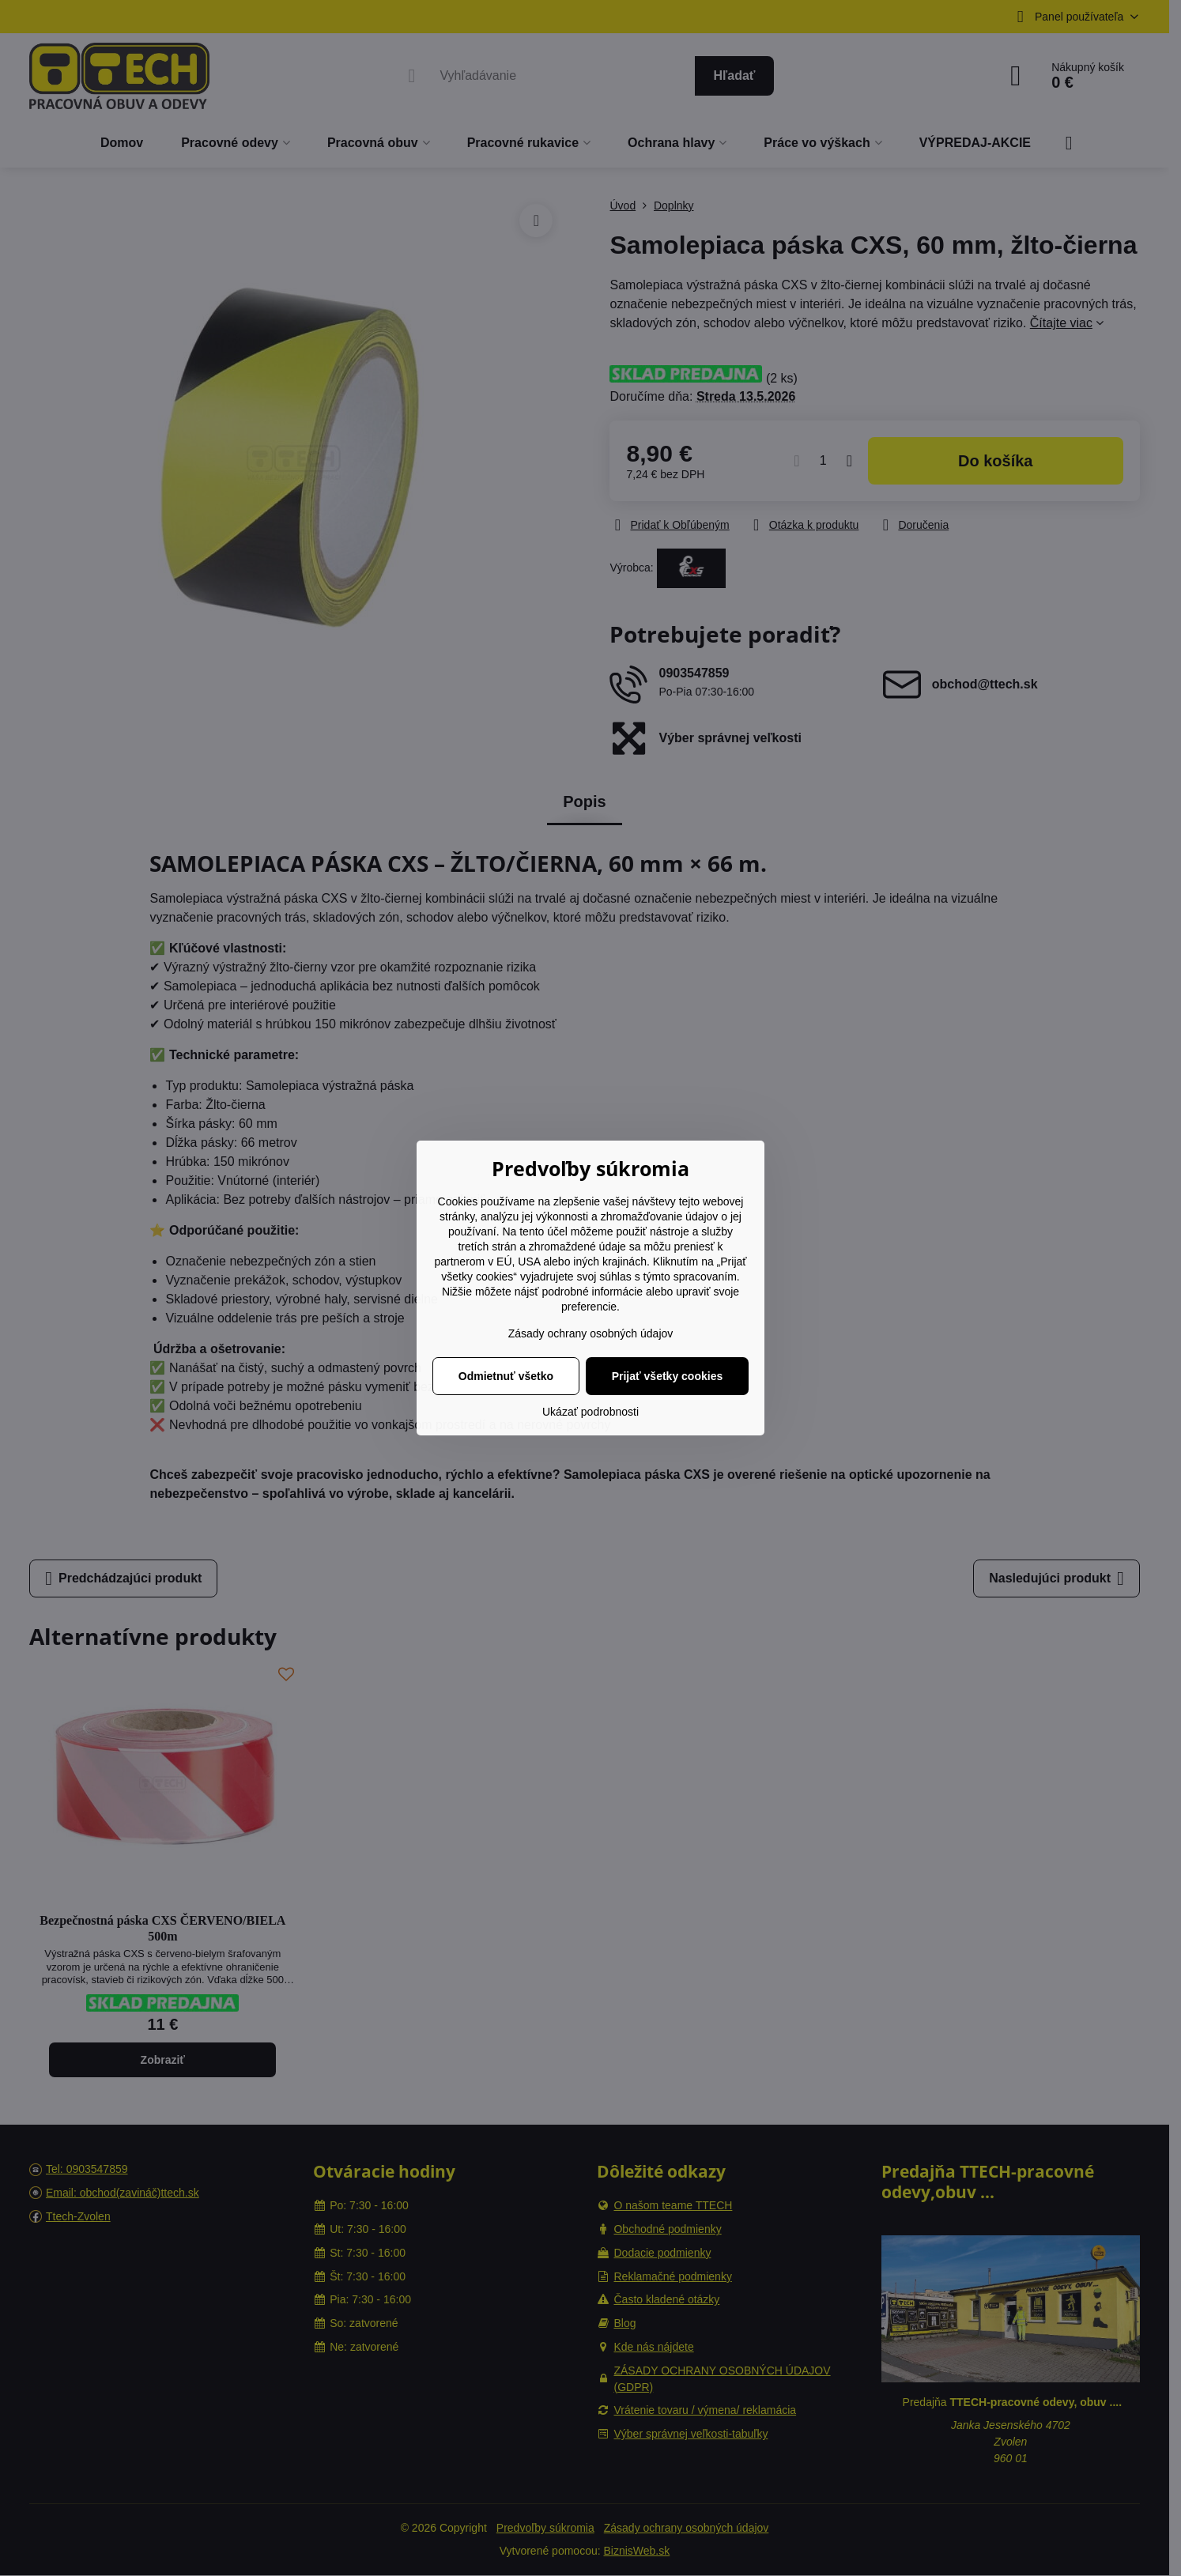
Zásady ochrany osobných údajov (591, 1333)
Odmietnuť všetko (505, 1376)
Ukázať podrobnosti (590, 1411)
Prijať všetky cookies (667, 1376)
